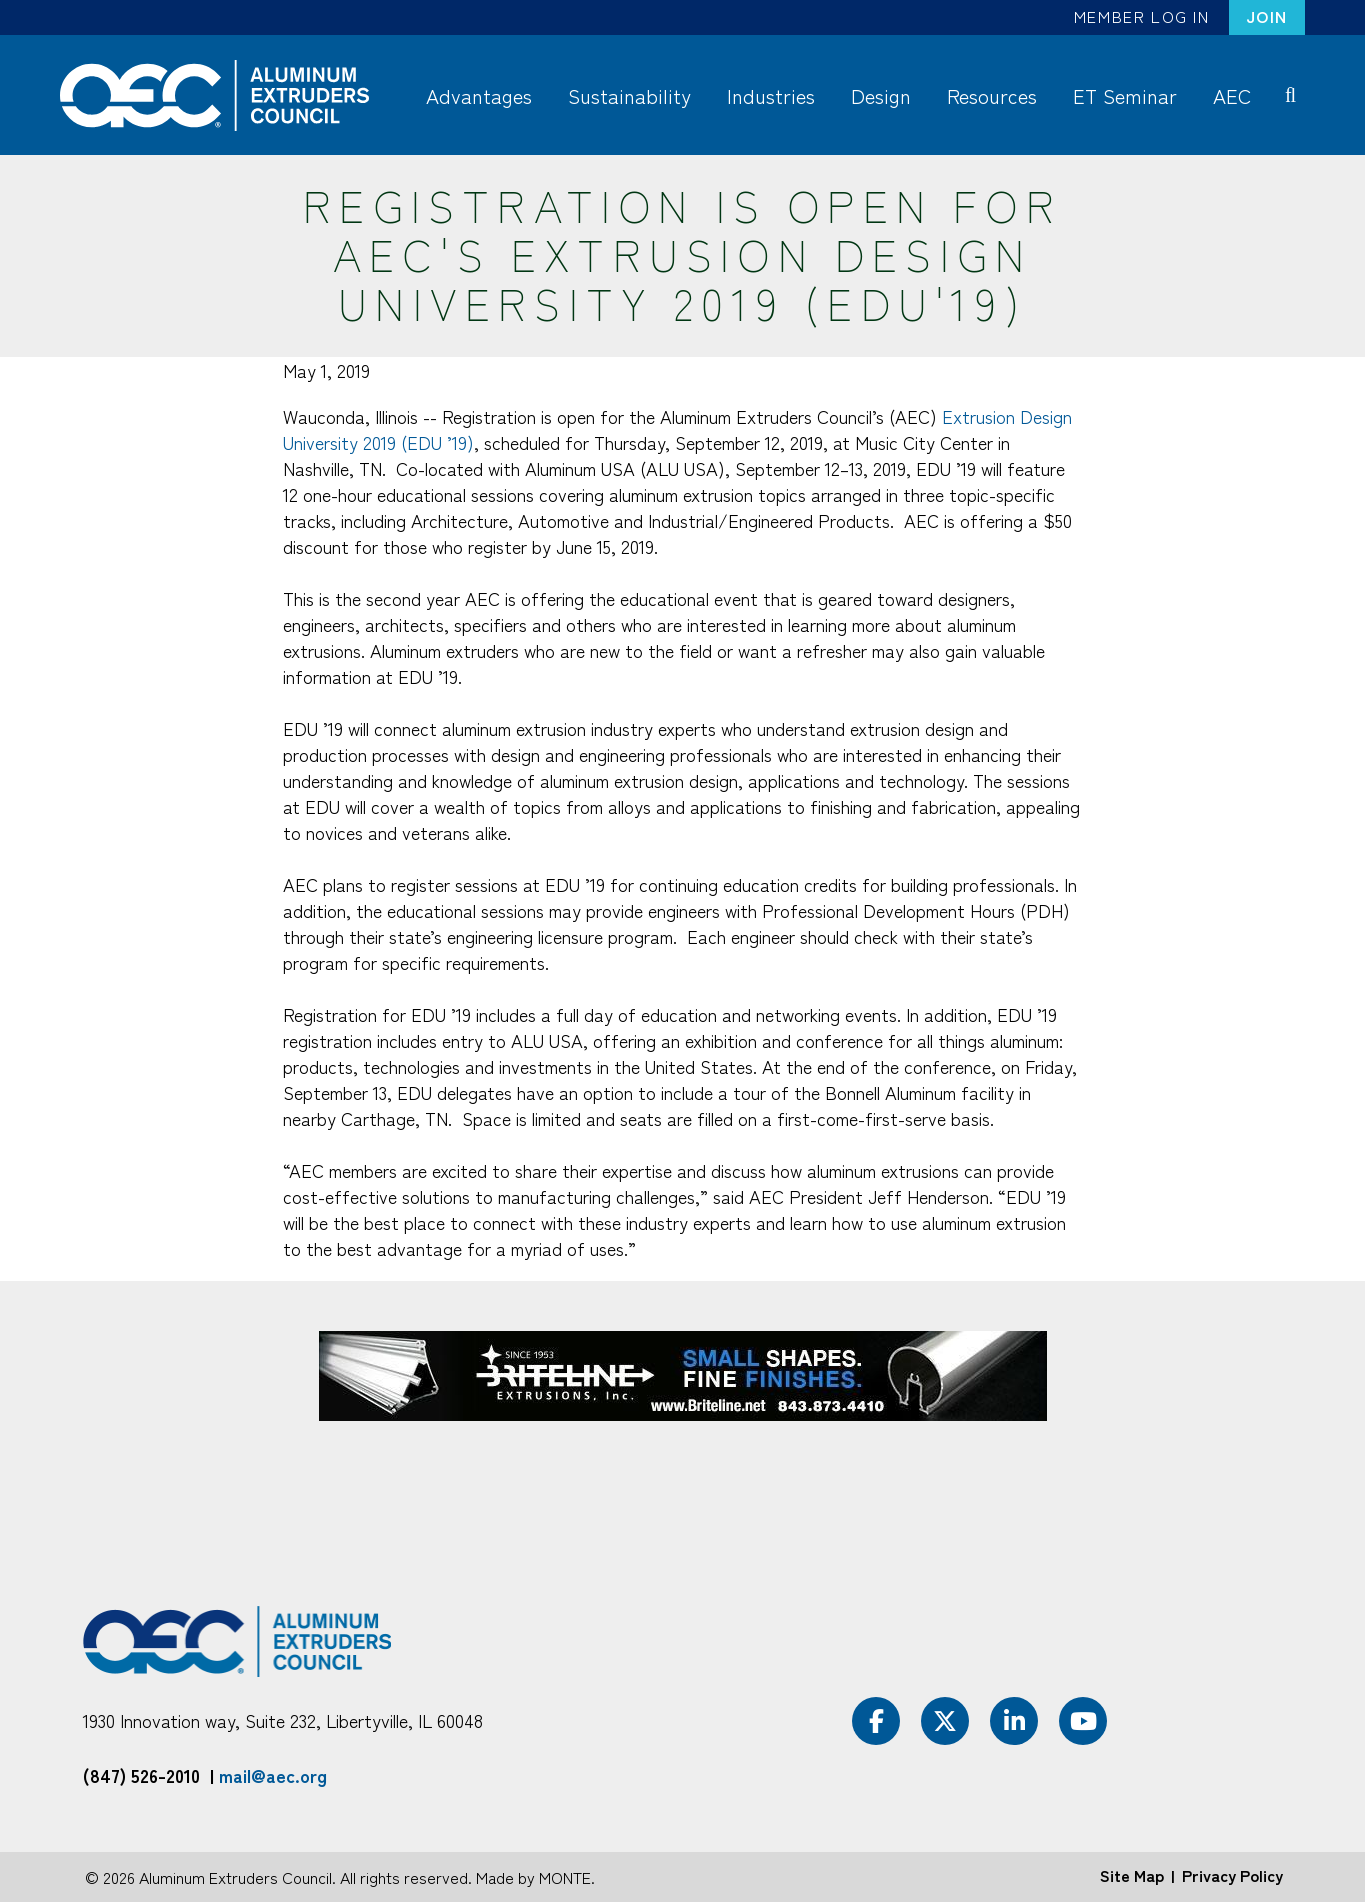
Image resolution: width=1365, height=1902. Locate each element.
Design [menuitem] (881, 95)
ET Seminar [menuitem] (1125, 95)
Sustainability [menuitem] (629, 95)
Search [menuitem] (1294, 94)
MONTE (565, 1877)
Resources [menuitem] (992, 95)
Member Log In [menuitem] (1142, 16)
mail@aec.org (273, 1775)
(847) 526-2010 (141, 1775)
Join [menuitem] (1267, 16)
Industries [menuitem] (771, 95)
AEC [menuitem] (1232, 95)
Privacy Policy (1232, 1875)
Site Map (1132, 1875)
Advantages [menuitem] (479, 95)
